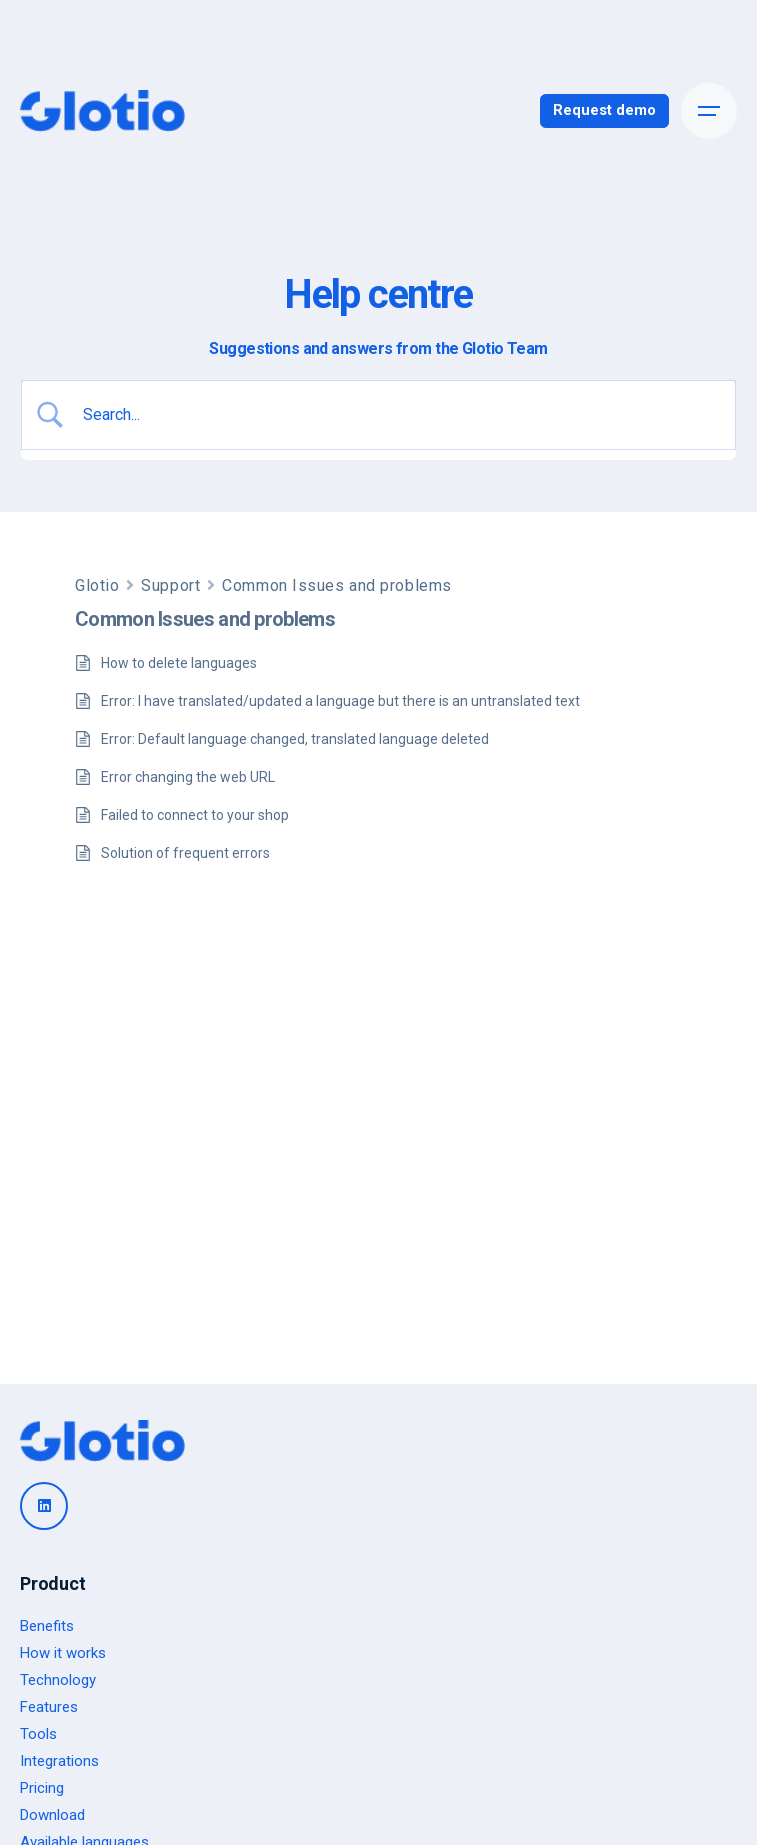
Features (49, 1707)
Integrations (59, 1761)
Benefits (47, 1626)
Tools (38, 1734)
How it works (63, 1653)
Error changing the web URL (188, 777)
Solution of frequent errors (185, 853)
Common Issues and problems (337, 585)
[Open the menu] (709, 111)
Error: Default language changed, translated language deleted (295, 739)
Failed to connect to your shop (195, 815)
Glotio (97, 585)
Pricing (42, 1788)
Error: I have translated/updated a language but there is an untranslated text (340, 701)
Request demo (604, 110)
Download (52, 1815)
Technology (58, 1680)
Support (170, 585)
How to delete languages (179, 663)
